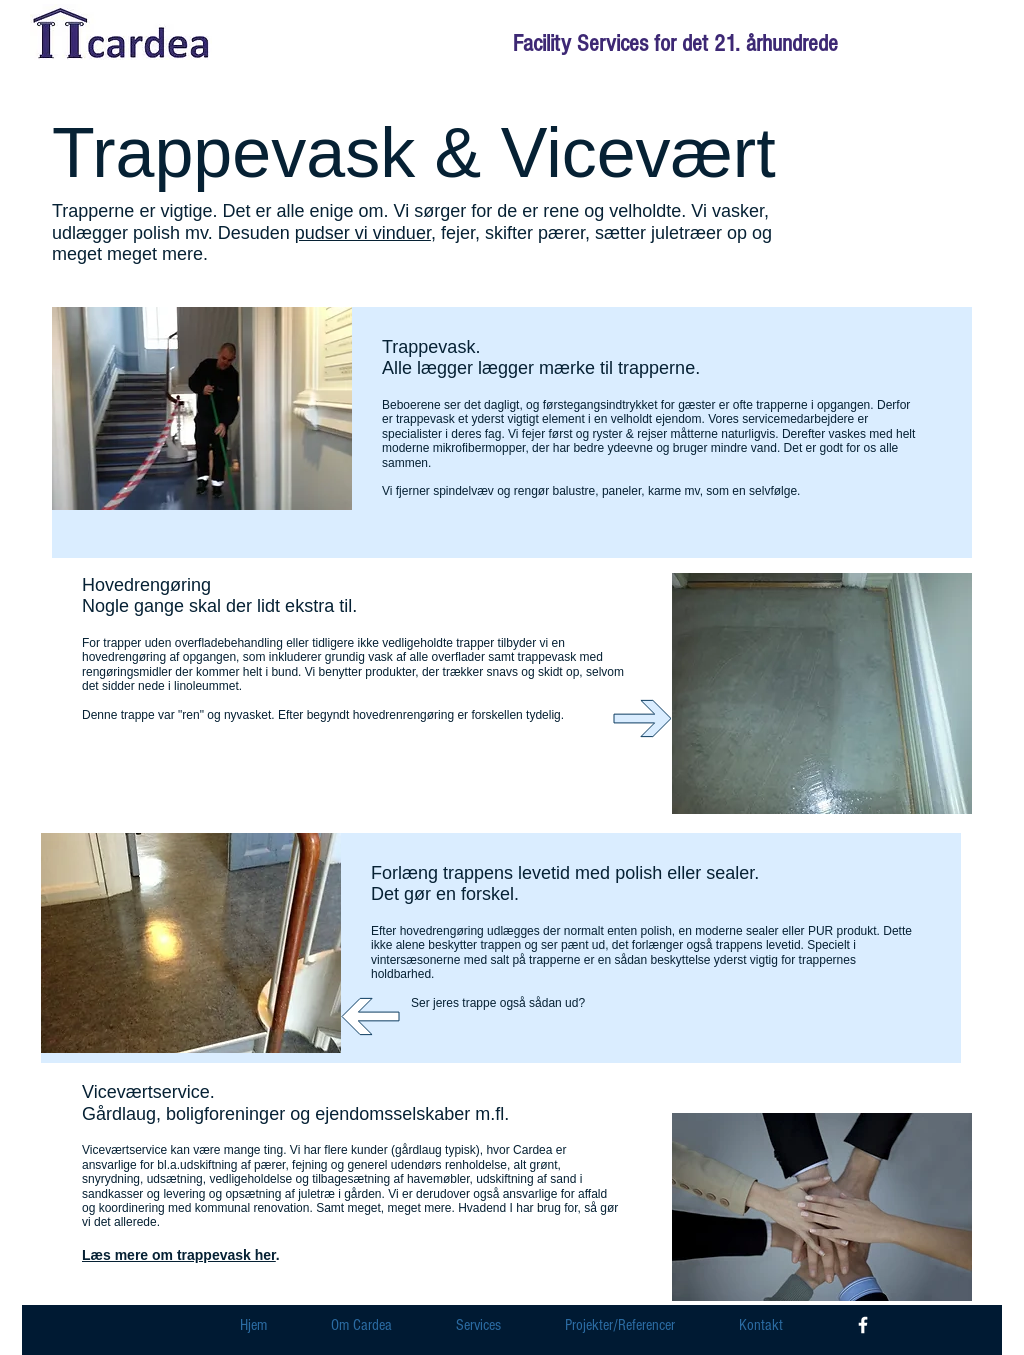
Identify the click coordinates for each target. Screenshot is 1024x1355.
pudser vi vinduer (363, 233)
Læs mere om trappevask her (179, 1255)
